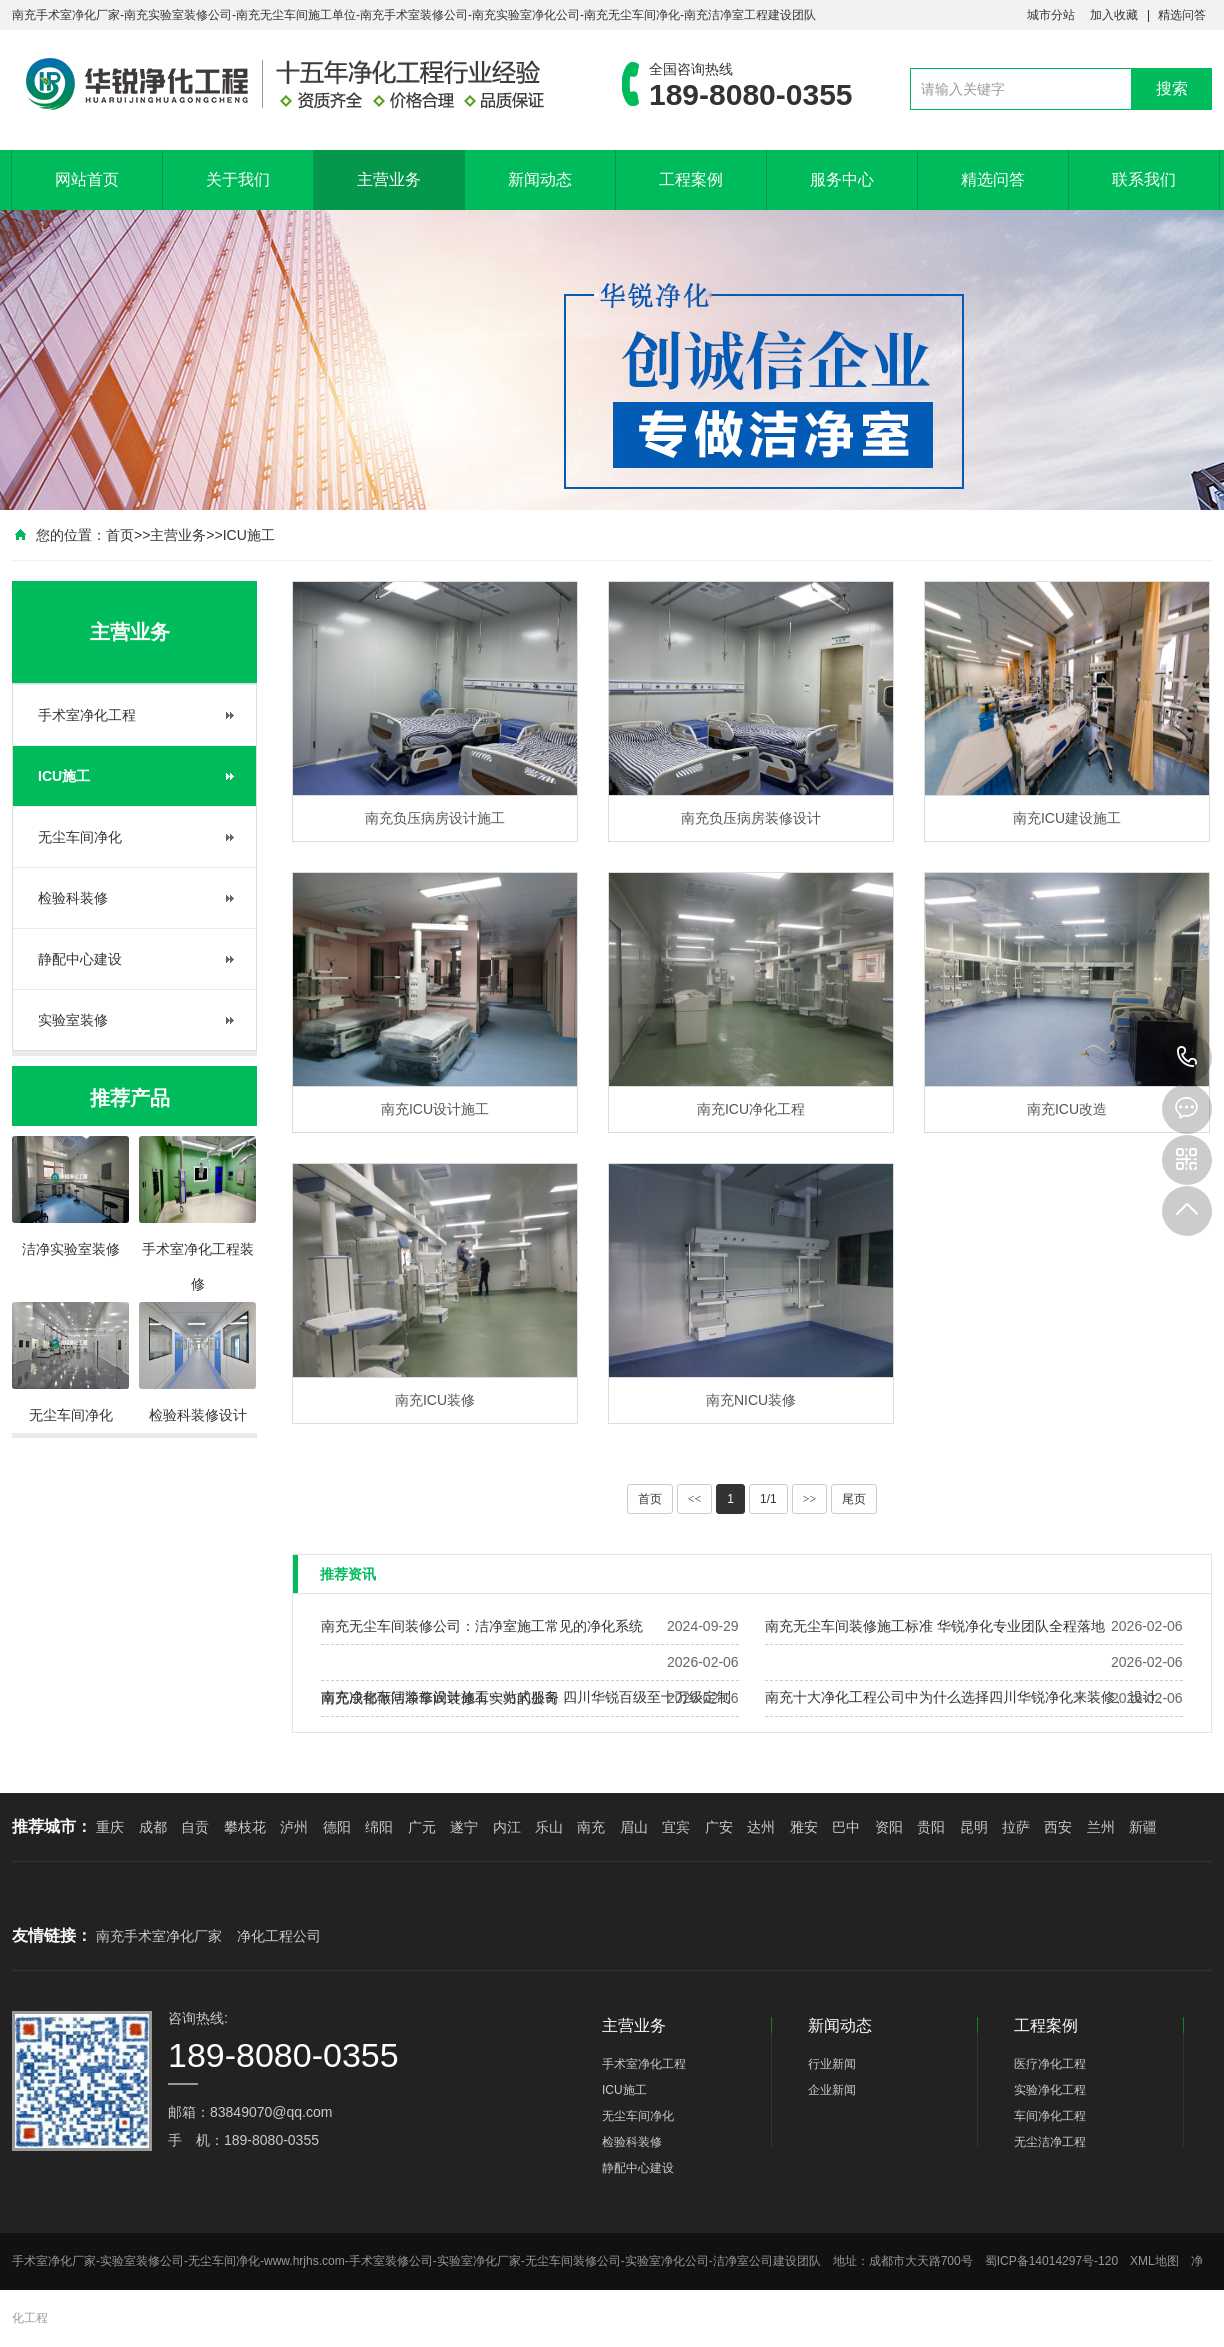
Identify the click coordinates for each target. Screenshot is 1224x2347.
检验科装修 (73, 898)
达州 (761, 1827)
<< (695, 1499)
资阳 (889, 1827)
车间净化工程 (1050, 2116)
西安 (1058, 1827)
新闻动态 (540, 179)
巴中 (846, 1827)
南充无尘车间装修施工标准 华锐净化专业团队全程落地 (935, 1626)
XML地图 (1154, 2261)
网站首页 (87, 179)
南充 (591, 1827)
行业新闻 (832, 2064)
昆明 (974, 1827)
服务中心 (842, 179)
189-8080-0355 (1187, 1058)
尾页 (854, 1499)
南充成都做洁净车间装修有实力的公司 (440, 1698)
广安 (719, 1827)
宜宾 (676, 1827)
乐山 (549, 1827)
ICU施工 (249, 535)
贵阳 (931, 1827)
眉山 (634, 1827)
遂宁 (464, 1827)
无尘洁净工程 (1050, 2142)
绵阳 (379, 1827)
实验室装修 (73, 1020)
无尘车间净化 (80, 837)
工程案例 (691, 179)
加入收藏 (1114, 15)
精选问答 (1182, 15)
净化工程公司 (279, 1936)
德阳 (337, 1827)
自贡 (195, 1827)
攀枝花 (245, 1827)
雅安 (804, 1827)
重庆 (110, 1827)
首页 (120, 535)
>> (810, 1499)
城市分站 (1051, 15)
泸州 (294, 1827)
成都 (153, 1827)
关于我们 (238, 179)
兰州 (1101, 1827)
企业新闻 (832, 2090)
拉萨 (1016, 1827)
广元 (422, 1827)
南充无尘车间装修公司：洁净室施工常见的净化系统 (482, 1626)
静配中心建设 (80, 959)
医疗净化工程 (1050, 2064)
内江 (507, 1827)
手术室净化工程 (87, 715)
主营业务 (389, 179)
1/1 (768, 1499)
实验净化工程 (1050, 2090)
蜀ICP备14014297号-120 (1051, 2261)
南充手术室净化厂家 (159, 1936)
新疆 (1143, 1827)
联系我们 (1144, 179)
